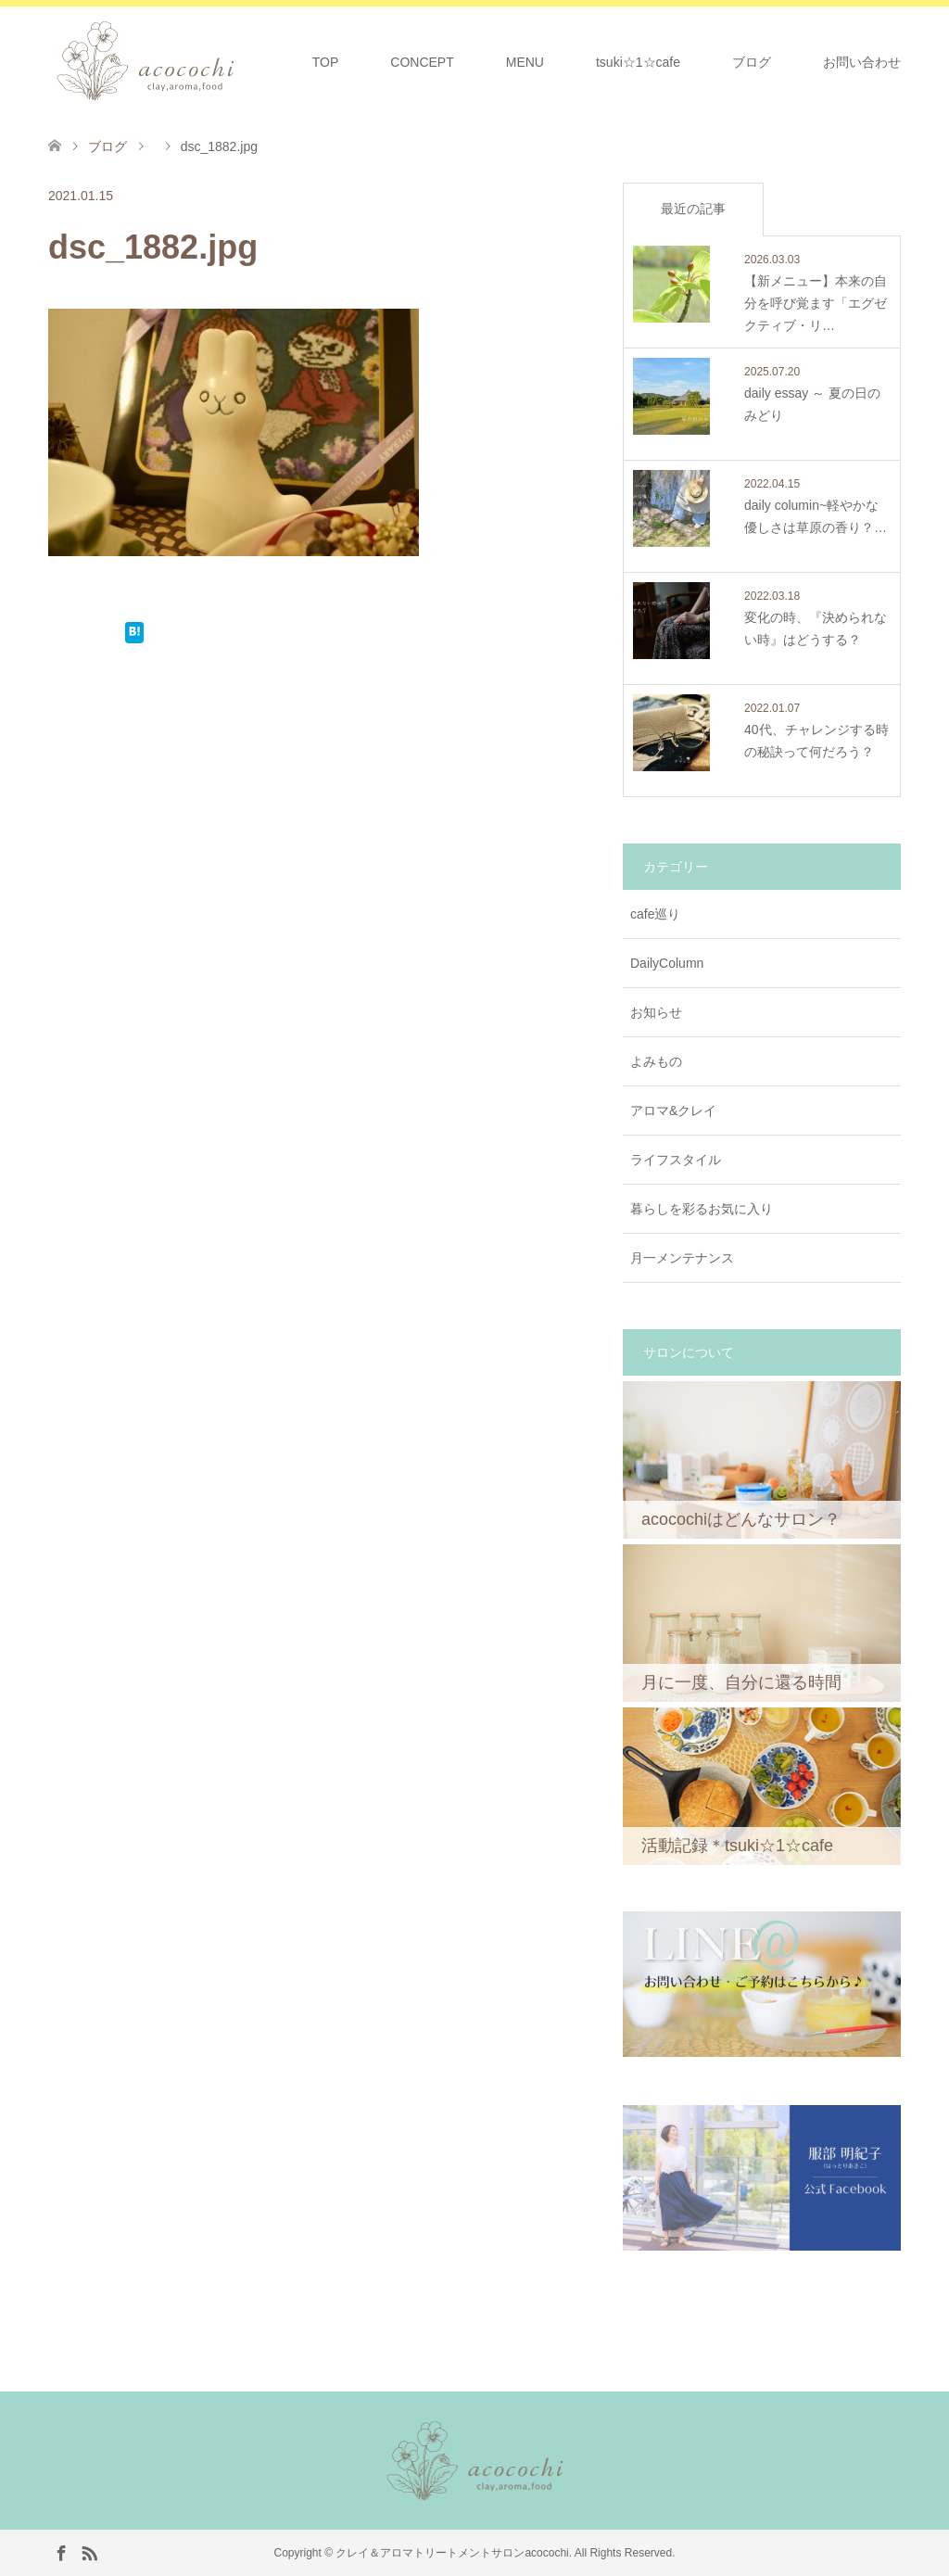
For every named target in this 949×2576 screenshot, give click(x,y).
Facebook (61, 2552)
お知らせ (656, 1012)
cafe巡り (655, 914)
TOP (325, 62)
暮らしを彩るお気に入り (701, 1208)
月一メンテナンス (682, 1257)
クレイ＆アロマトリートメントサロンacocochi (451, 2552)
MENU (525, 62)
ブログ (751, 62)
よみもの (656, 1061)
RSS (89, 2552)
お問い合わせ (862, 62)
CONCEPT (421, 62)
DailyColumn (666, 963)
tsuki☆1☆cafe (638, 62)
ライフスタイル (675, 1159)
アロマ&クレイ (673, 1110)
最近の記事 (693, 208)
